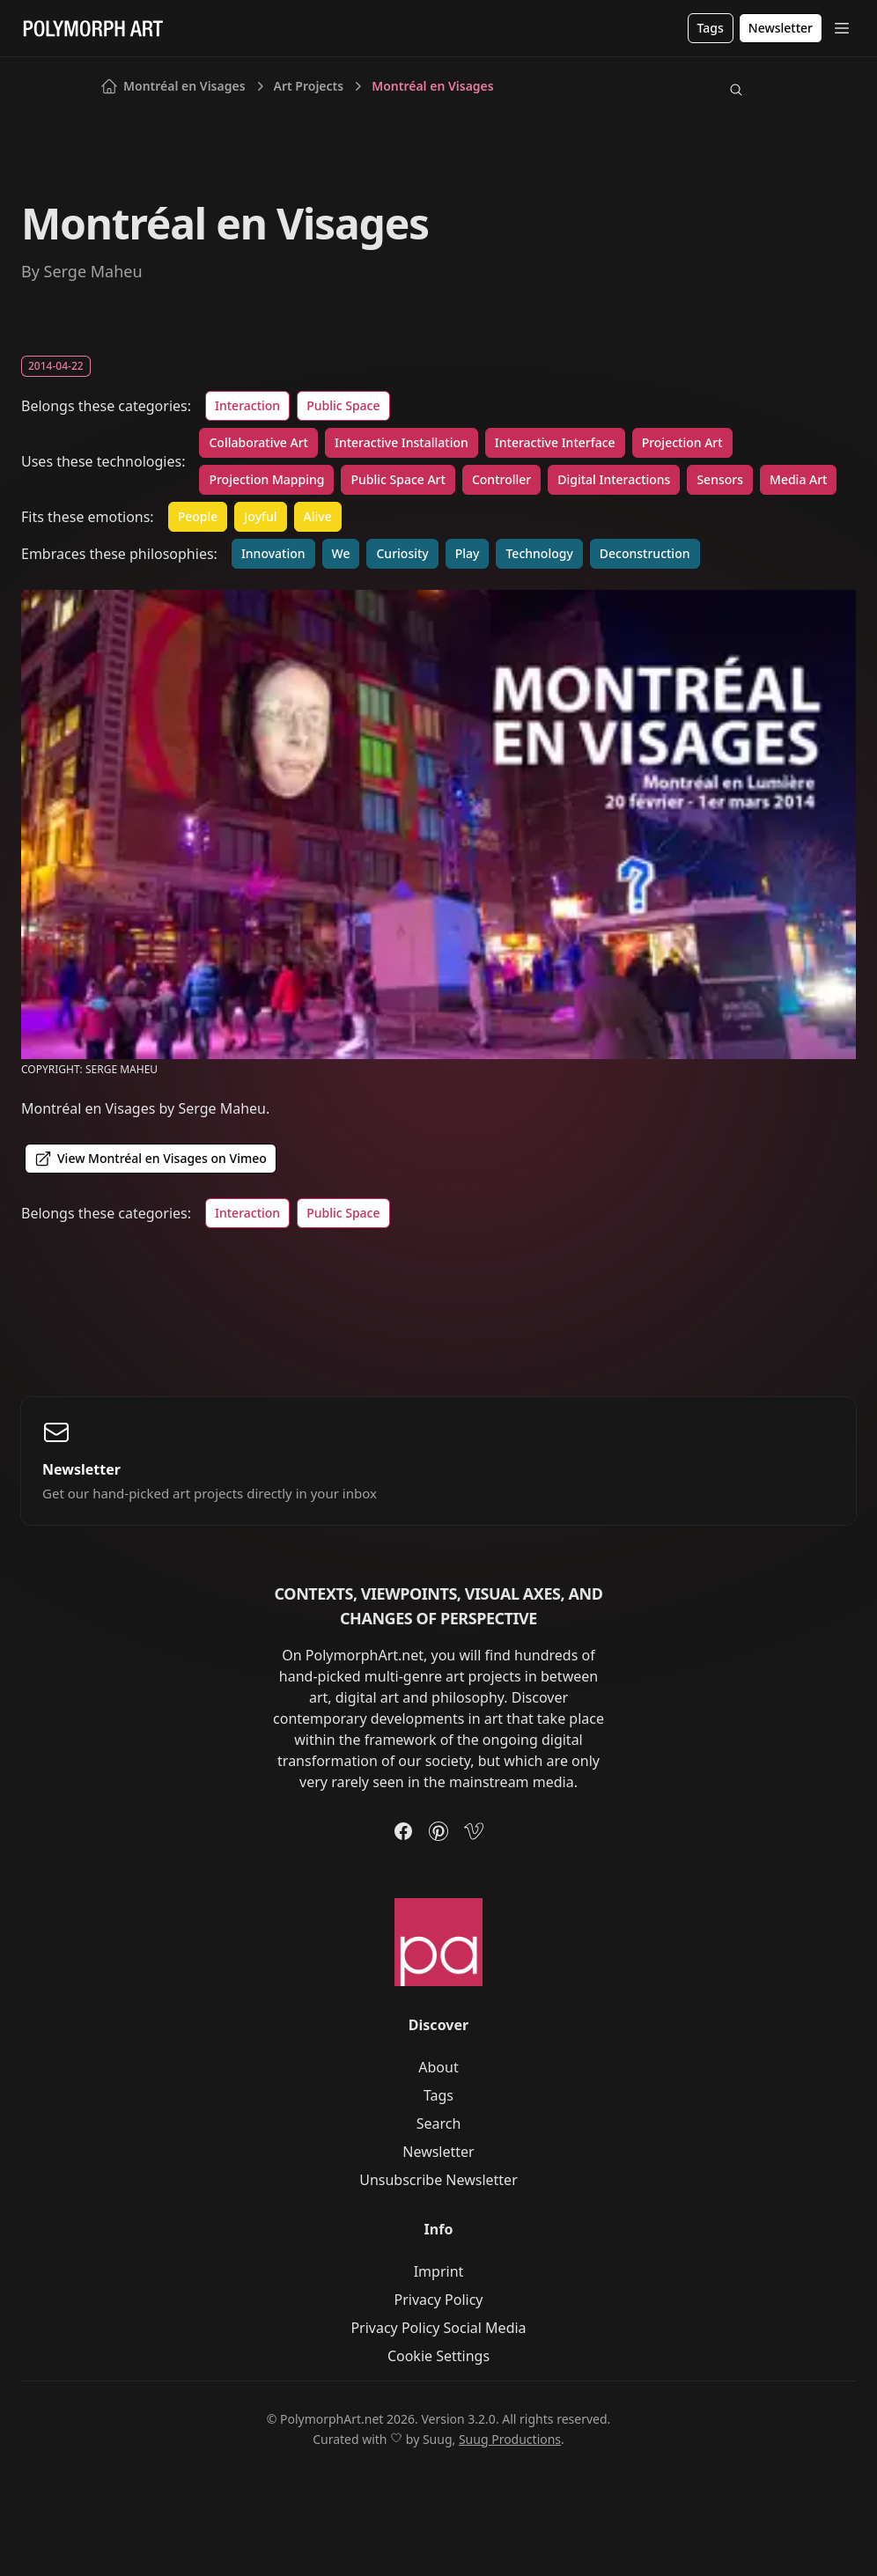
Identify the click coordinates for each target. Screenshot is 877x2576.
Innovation (273, 553)
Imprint (439, 2271)
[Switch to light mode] (762, 90)
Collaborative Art (258, 442)
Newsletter (438, 2151)
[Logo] (93, 28)
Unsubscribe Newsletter (438, 2180)
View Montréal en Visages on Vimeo (150, 1158)
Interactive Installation (401, 442)
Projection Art (682, 442)
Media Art (798, 479)
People (198, 516)
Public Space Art (397, 479)
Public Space (343, 405)
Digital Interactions (613, 479)
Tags (438, 2095)
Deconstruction (645, 553)
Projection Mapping (266, 479)
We (341, 553)
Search (438, 2123)
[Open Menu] (842, 28)
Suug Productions (510, 2439)
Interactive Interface (555, 442)
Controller (501, 479)
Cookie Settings (438, 2356)
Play (467, 553)
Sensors (719, 479)
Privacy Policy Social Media (438, 2327)
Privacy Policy (438, 2299)
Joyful (260, 516)
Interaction (247, 405)
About (438, 2067)
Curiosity (402, 553)
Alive (318, 516)
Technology (538, 553)
